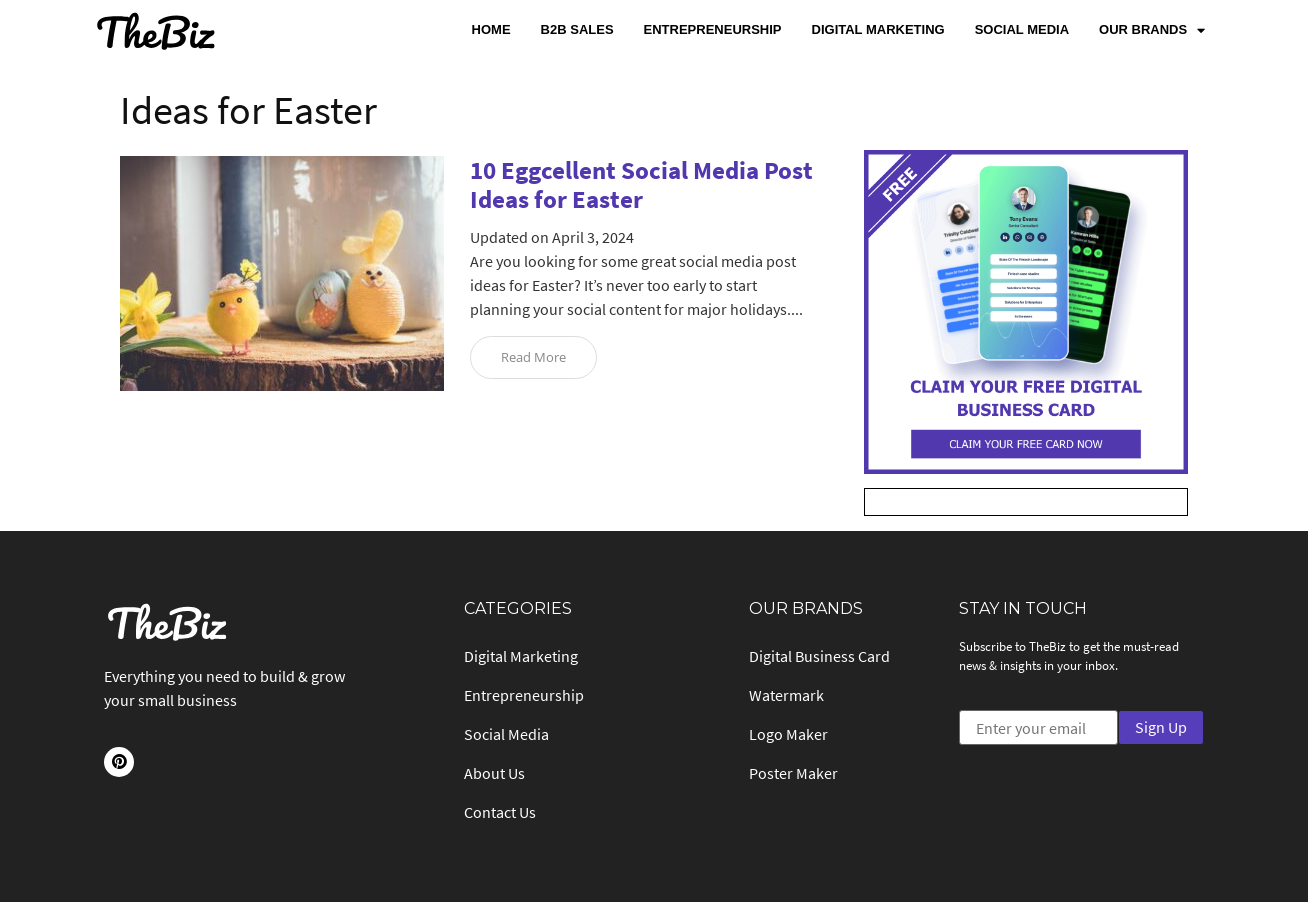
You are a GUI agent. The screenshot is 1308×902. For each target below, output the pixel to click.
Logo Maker (788, 734)
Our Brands (1152, 30)
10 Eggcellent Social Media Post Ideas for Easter (641, 184)
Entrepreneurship (713, 29)
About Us (494, 773)
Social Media (1022, 29)
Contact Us (500, 812)
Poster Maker (793, 773)
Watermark (786, 695)
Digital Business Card (819, 656)
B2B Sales (577, 29)
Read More (533, 357)
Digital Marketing (878, 29)
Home (491, 29)
